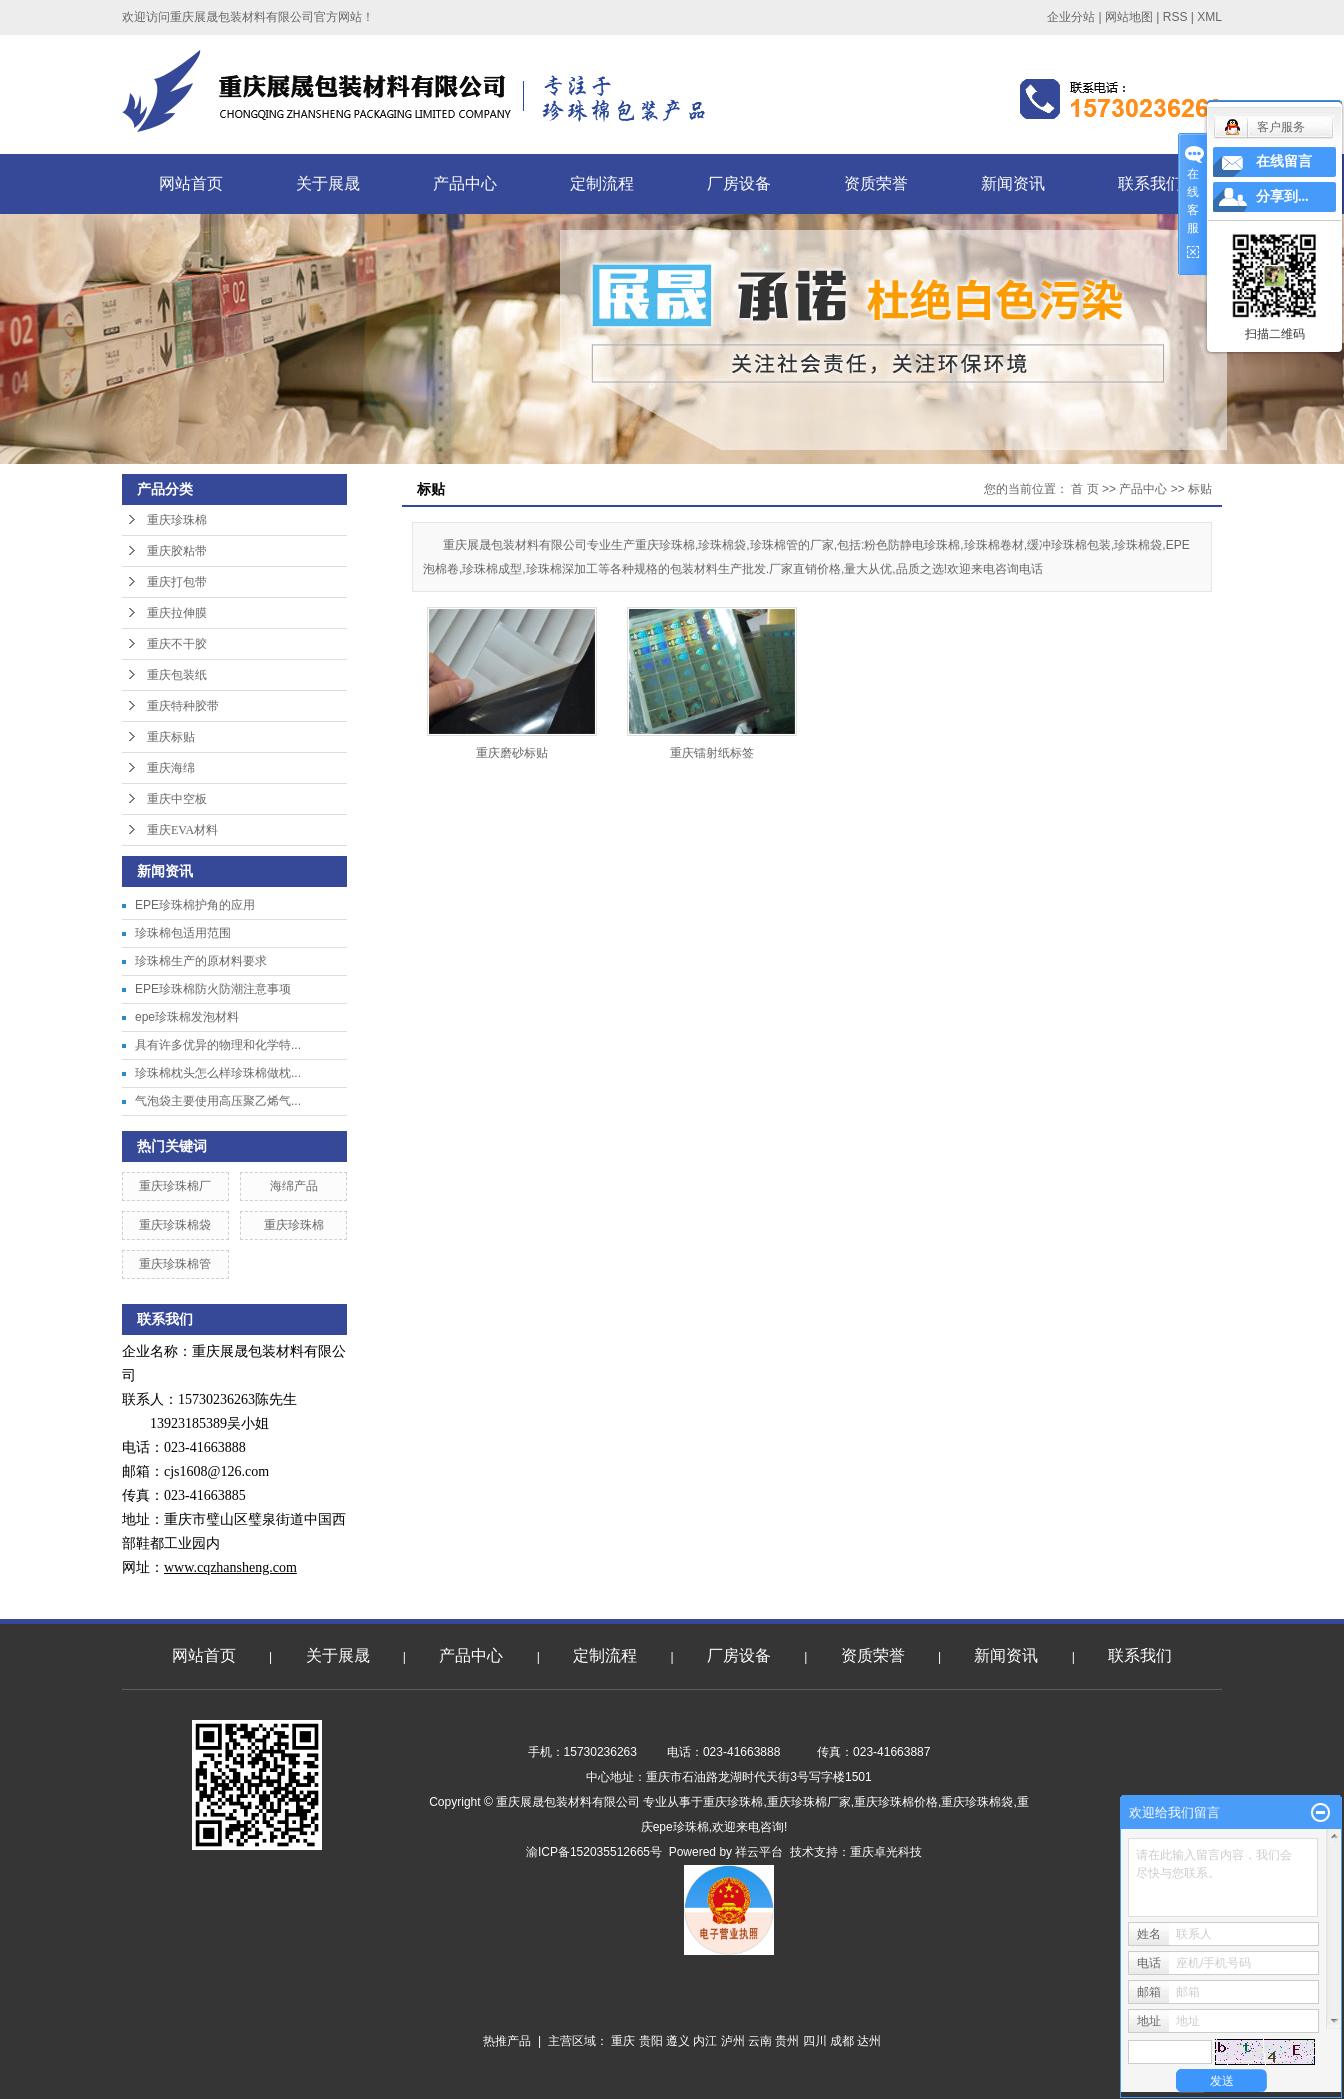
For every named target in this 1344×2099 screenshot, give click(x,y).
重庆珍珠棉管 (175, 1264)
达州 (869, 2041)
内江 (705, 2041)
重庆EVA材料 (182, 830)
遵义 (678, 2041)
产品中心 (465, 183)
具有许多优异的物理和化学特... (218, 1045)
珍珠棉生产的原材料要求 (201, 961)
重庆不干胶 (177, 644)
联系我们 (1150, 183)
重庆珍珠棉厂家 (809, 1802)
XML (1209, 17)
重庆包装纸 (177, 675)
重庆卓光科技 (886, 1852)
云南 (760, 2041)
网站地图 (1129, 17)
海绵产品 (294, 1186)
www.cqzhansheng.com (230, 1567)
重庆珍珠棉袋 (175, 1225)
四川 (815, 2041)
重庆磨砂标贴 (512, 753)
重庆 (623, 2041)
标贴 (1200, 489)
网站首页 (191, 183)
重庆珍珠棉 (177, 520)
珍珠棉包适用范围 (183, 933)
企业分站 (1071, 17)
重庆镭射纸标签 (712, 753)
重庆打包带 (177, 582)
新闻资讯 (1013, 183)
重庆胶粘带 (177, 551)
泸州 (733, 2041)
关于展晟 (328, 183)
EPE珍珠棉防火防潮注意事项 (213, 989)
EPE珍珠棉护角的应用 (195, 905)
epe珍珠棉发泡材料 (187, 1017)
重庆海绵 (171, 768)
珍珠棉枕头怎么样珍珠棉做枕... (218, 1073)
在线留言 (1284, 161)
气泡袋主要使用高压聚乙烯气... (218, 1101)
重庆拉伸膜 (177, 613)
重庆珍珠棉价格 (896, 1802)
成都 (842, 2041)
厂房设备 (739, 183)
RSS (1175, 17)
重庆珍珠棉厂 (175, 1186)
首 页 (1084, 489)
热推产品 (507, 2041)
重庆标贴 (171, 737)
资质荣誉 (876, 183)
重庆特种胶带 (183, 706)
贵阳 (651, 2041)
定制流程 (602, 183)
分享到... (1282, 196)
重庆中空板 (177, 799)
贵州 (787, 2041)
